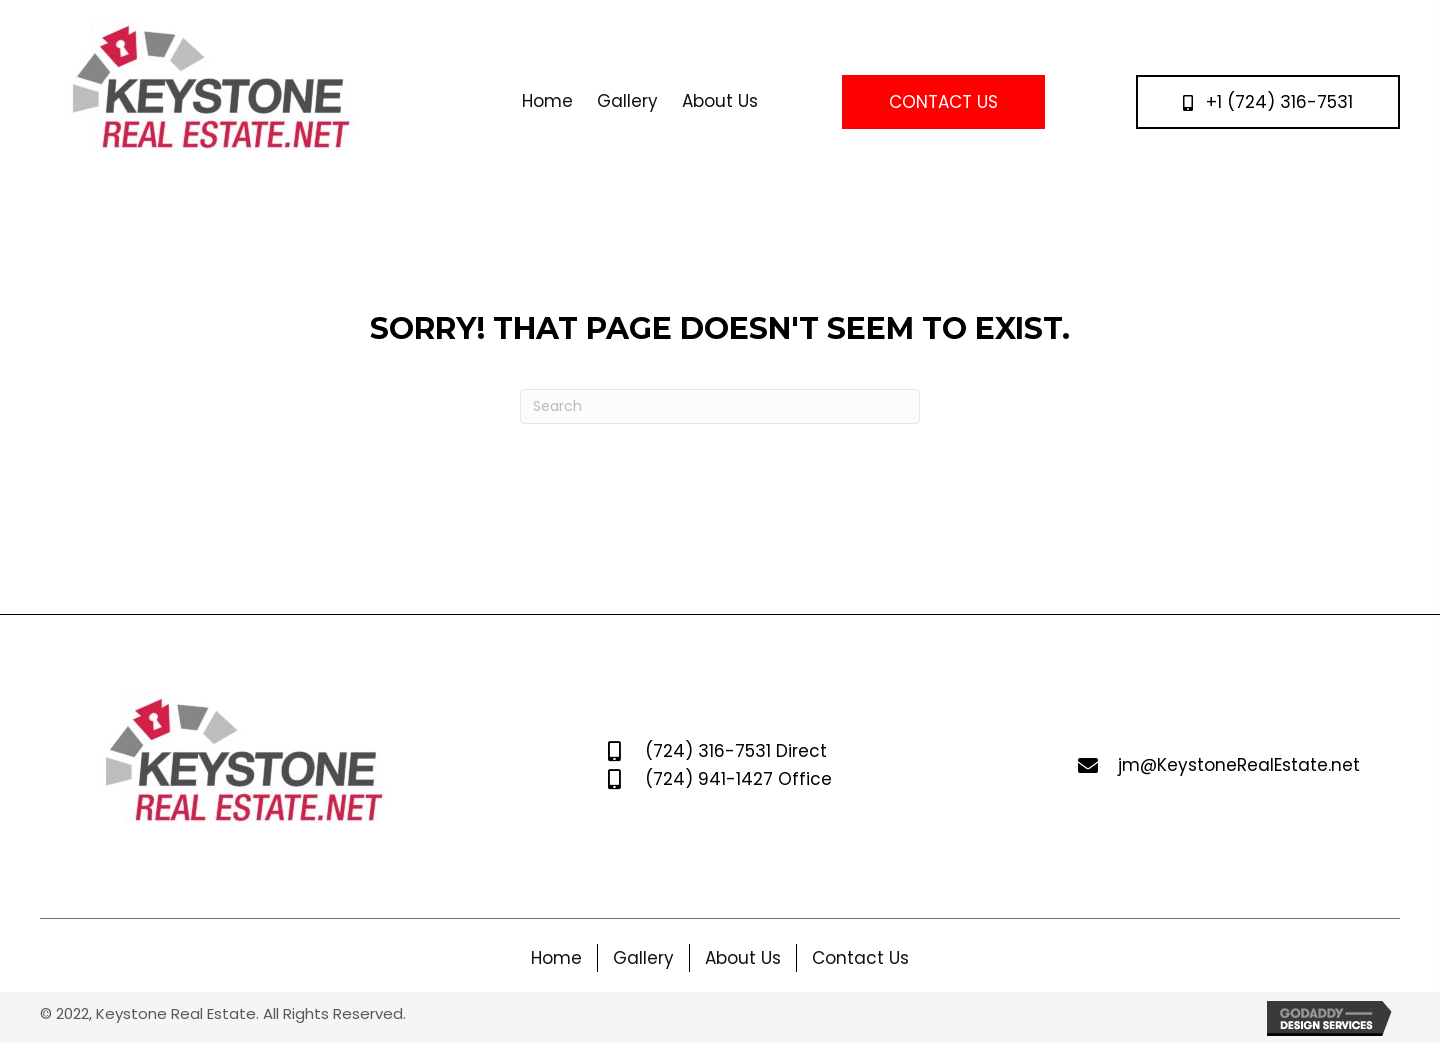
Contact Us (860, 958)
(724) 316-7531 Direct (736, 751)
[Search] (720, 406)
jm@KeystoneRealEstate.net (1239, 765)
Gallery (643, 958)
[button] (943, 101)
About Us (743, 958)
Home (556, 958)
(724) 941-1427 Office (738, 779)
